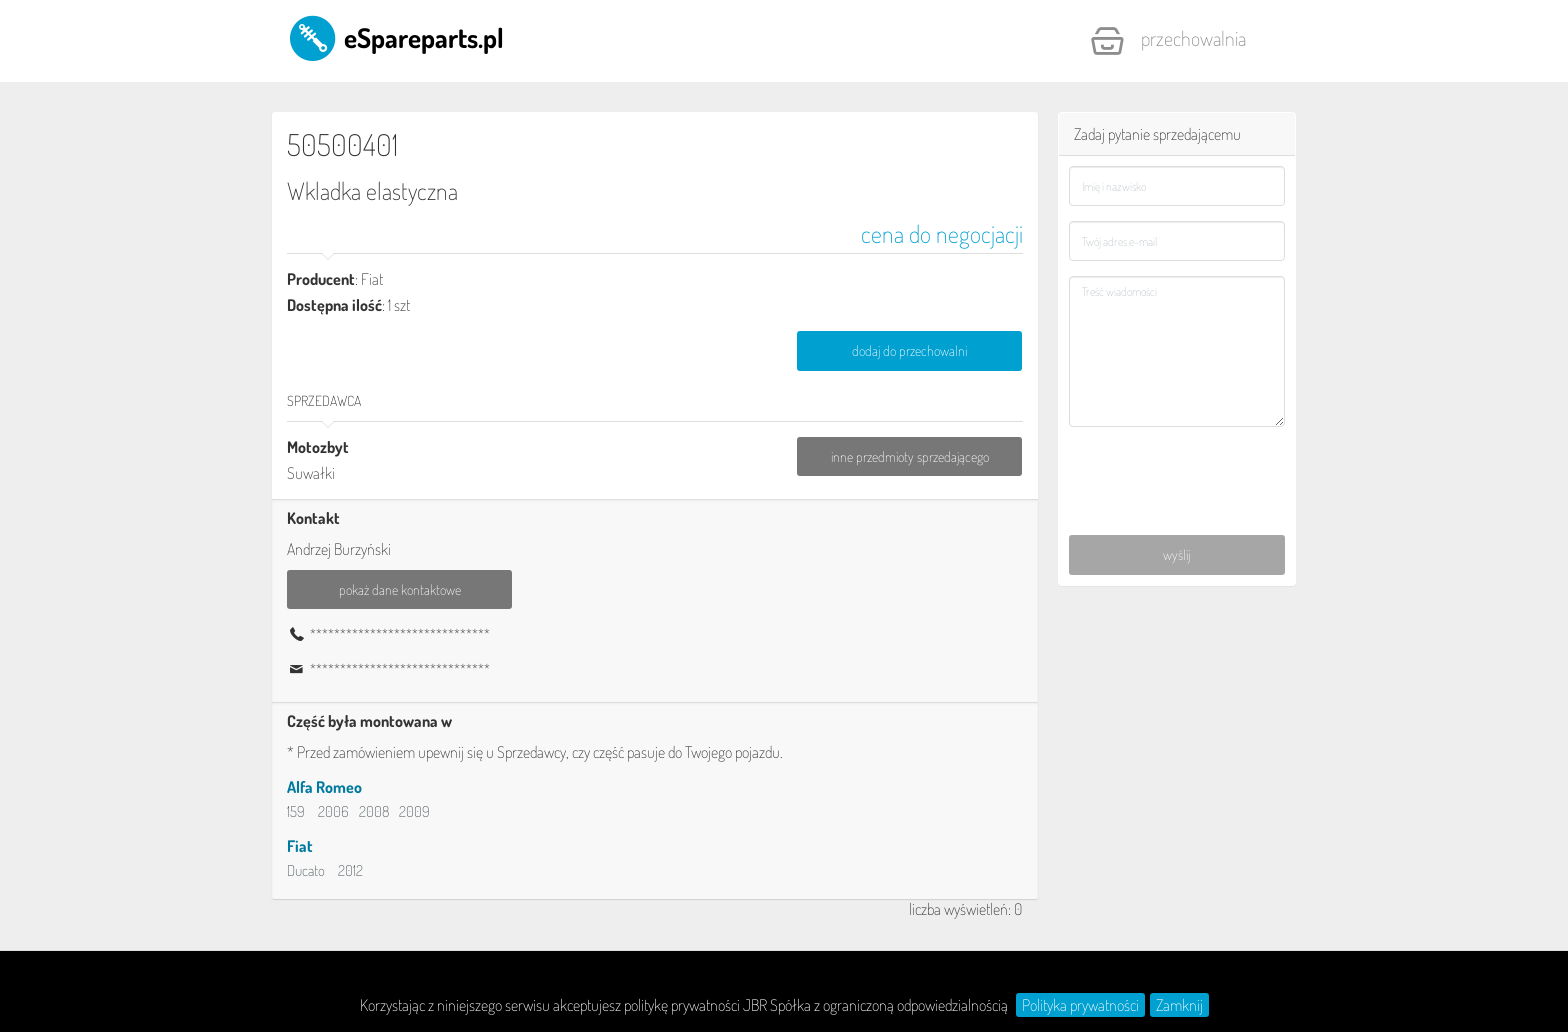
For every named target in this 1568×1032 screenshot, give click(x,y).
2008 (374, 811)
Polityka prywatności (1080, 1005)
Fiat (300, 846)
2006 (333, 811)
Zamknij (1179, 1005)
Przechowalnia (1168, 41)
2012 (350, 870)
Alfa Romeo (324, 787)
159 (296, 811)
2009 (414, 811)
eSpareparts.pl (395, 37)
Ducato (306, 870)
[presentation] (1178, 470)
